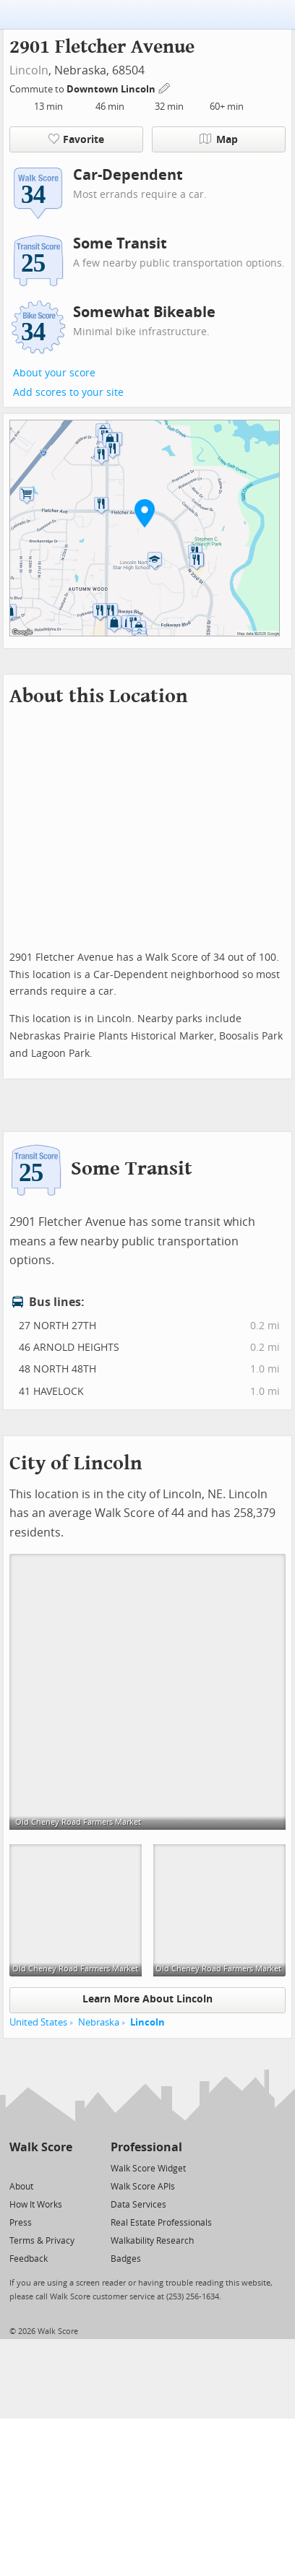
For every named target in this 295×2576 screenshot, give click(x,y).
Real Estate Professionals (161, 2223)
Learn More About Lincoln (147, 1999)
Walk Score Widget (148, 2169)
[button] (144, 513)
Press (20, 2223)
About (21, 2187)
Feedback (28, 2259)
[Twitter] (17, 2167)
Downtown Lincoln (112, 89)
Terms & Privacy (41, 2241)
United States (38, 2022)
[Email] (62, 2167)
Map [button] (219, 139)
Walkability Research (152, 2241)
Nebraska (98, 2022)
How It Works (35, 2205)
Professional (146, 2147)
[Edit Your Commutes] (165, 87)
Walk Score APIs (143, 2187)
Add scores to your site (68, 392)
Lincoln (28, 70)
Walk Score (40, 2147)
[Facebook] (40, 2167)
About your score (54, 373)
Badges (126, 2259)
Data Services (138, 2205)
